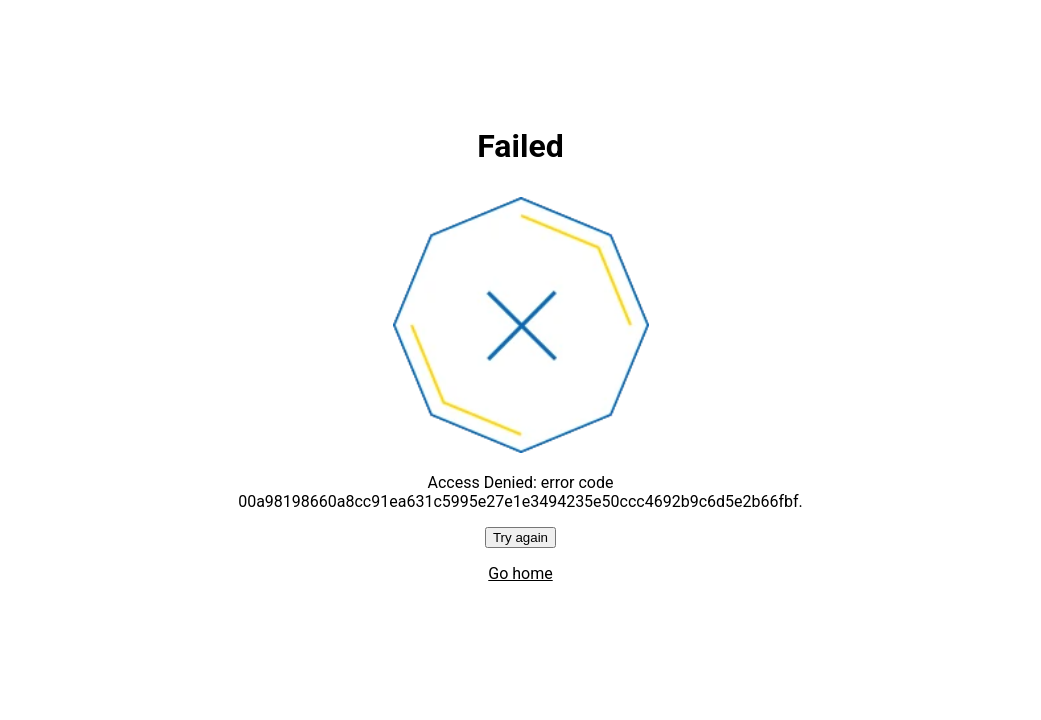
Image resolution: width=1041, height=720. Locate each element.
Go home (520, 573)
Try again (520, 537)
